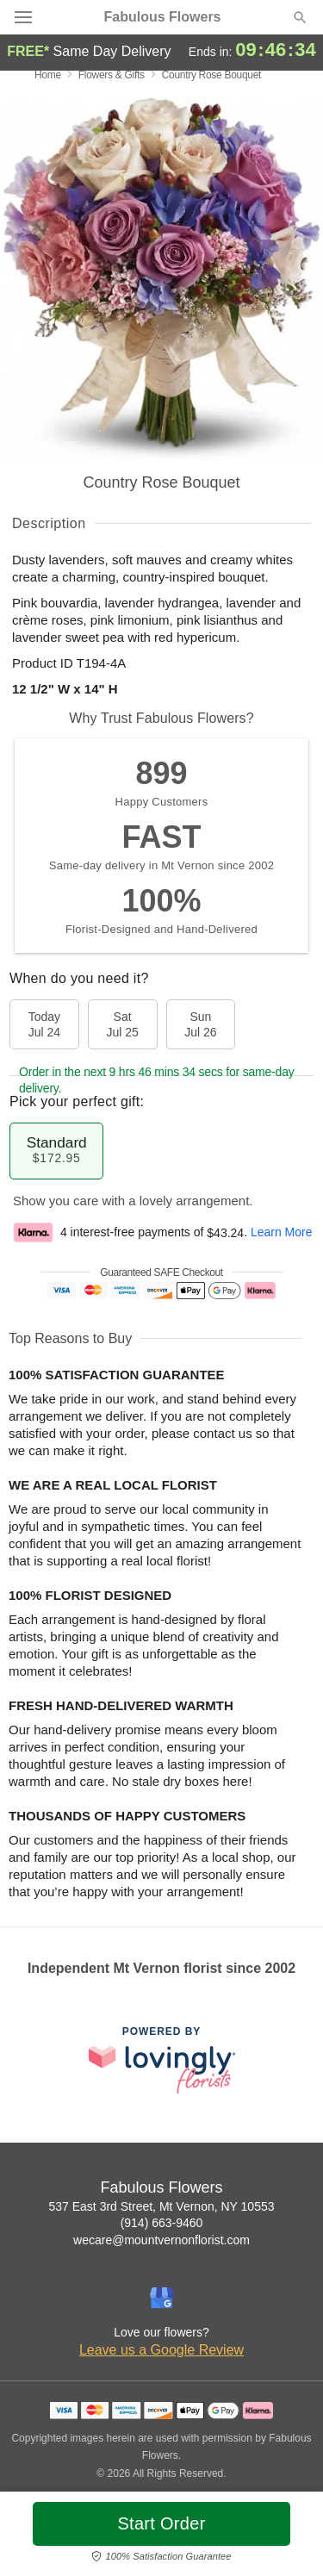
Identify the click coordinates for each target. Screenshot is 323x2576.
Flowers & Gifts (111, 75)
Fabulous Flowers (162, 17)
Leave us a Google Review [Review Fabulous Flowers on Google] (161, 2350)
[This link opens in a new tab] (162, 2059)
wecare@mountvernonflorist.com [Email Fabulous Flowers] (161, 2240)
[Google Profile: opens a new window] (162, 2298)
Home (47, 75)
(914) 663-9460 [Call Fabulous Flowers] (162, 2223)
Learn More (282, 1233)
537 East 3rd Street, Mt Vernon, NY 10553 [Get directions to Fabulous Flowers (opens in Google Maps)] (161, 2206)
